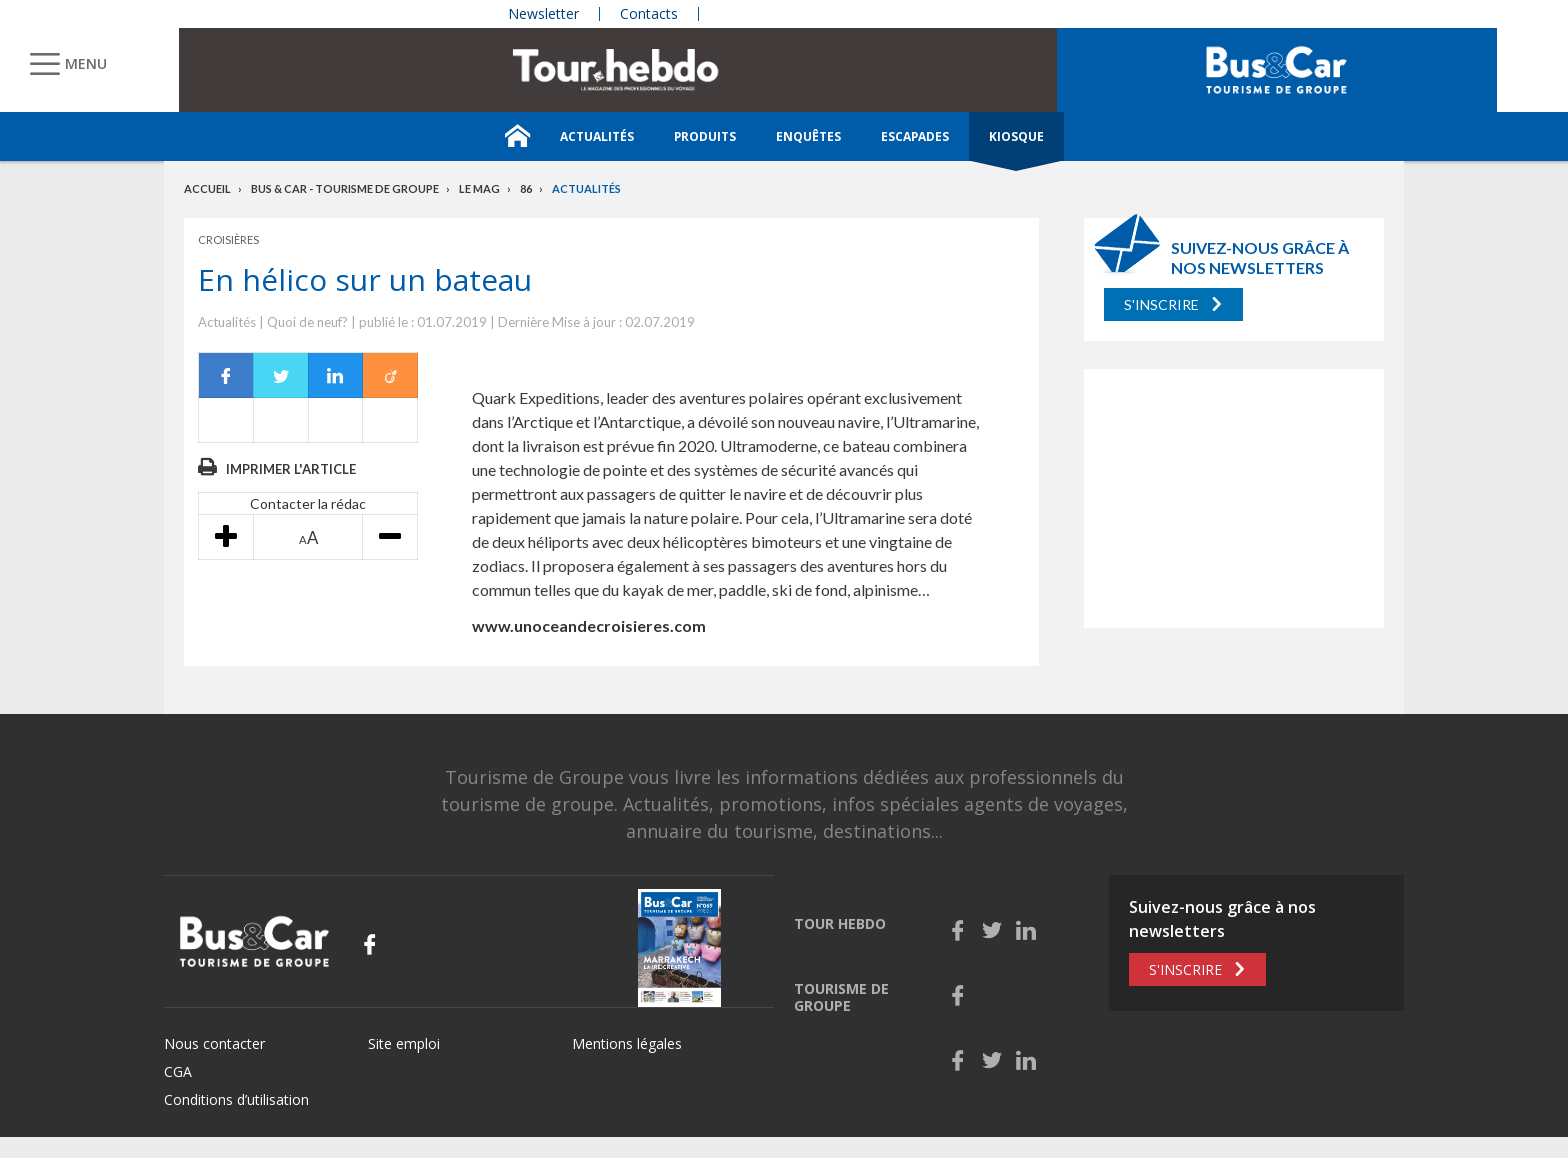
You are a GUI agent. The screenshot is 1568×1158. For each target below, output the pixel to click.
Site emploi (404, 1043)
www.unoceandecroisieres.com (589, 625)
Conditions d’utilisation (236, 1099)
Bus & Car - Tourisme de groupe (345, 188)
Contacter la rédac (308, 503)
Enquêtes (808, 136)
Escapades (915, 136)
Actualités (597, 136)
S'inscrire (1161, 304)
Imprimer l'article (291, 469)
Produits (705, 136)
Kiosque (1016, 136)
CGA (178, 1071)
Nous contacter (214, 1043)
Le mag (479, 188)
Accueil (207, 188)
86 (526, 188)
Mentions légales (627, 1043)
